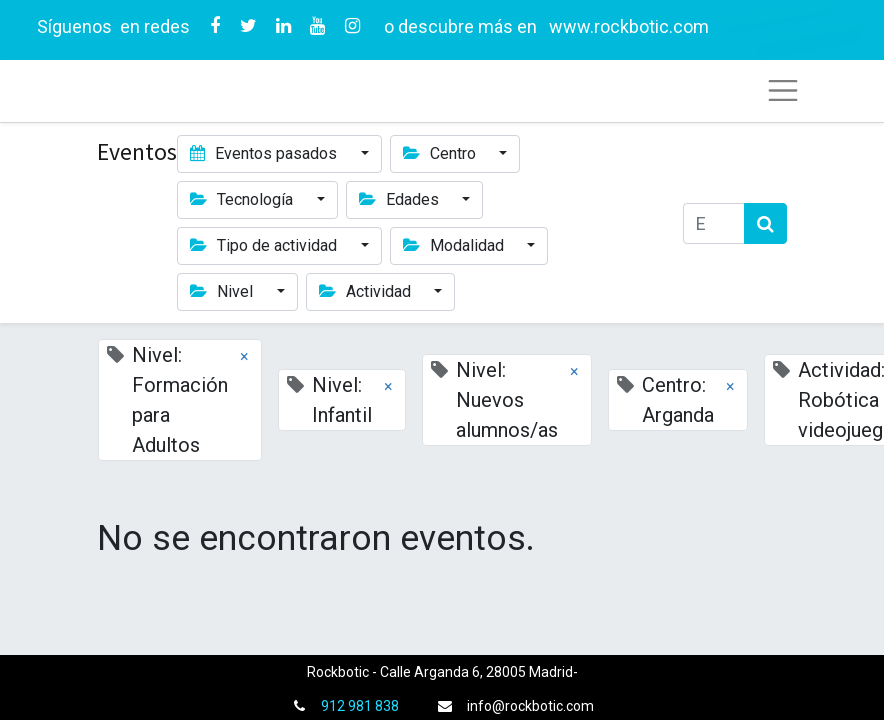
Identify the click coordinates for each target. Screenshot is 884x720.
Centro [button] (441, 153)
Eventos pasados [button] (265, 153)
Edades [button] (401, 199)
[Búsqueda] (765, 223)
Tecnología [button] (243, 199)
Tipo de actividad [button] (265, 245)
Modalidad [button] (455, 245)
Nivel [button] (223, 291)
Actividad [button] (367, 291)
